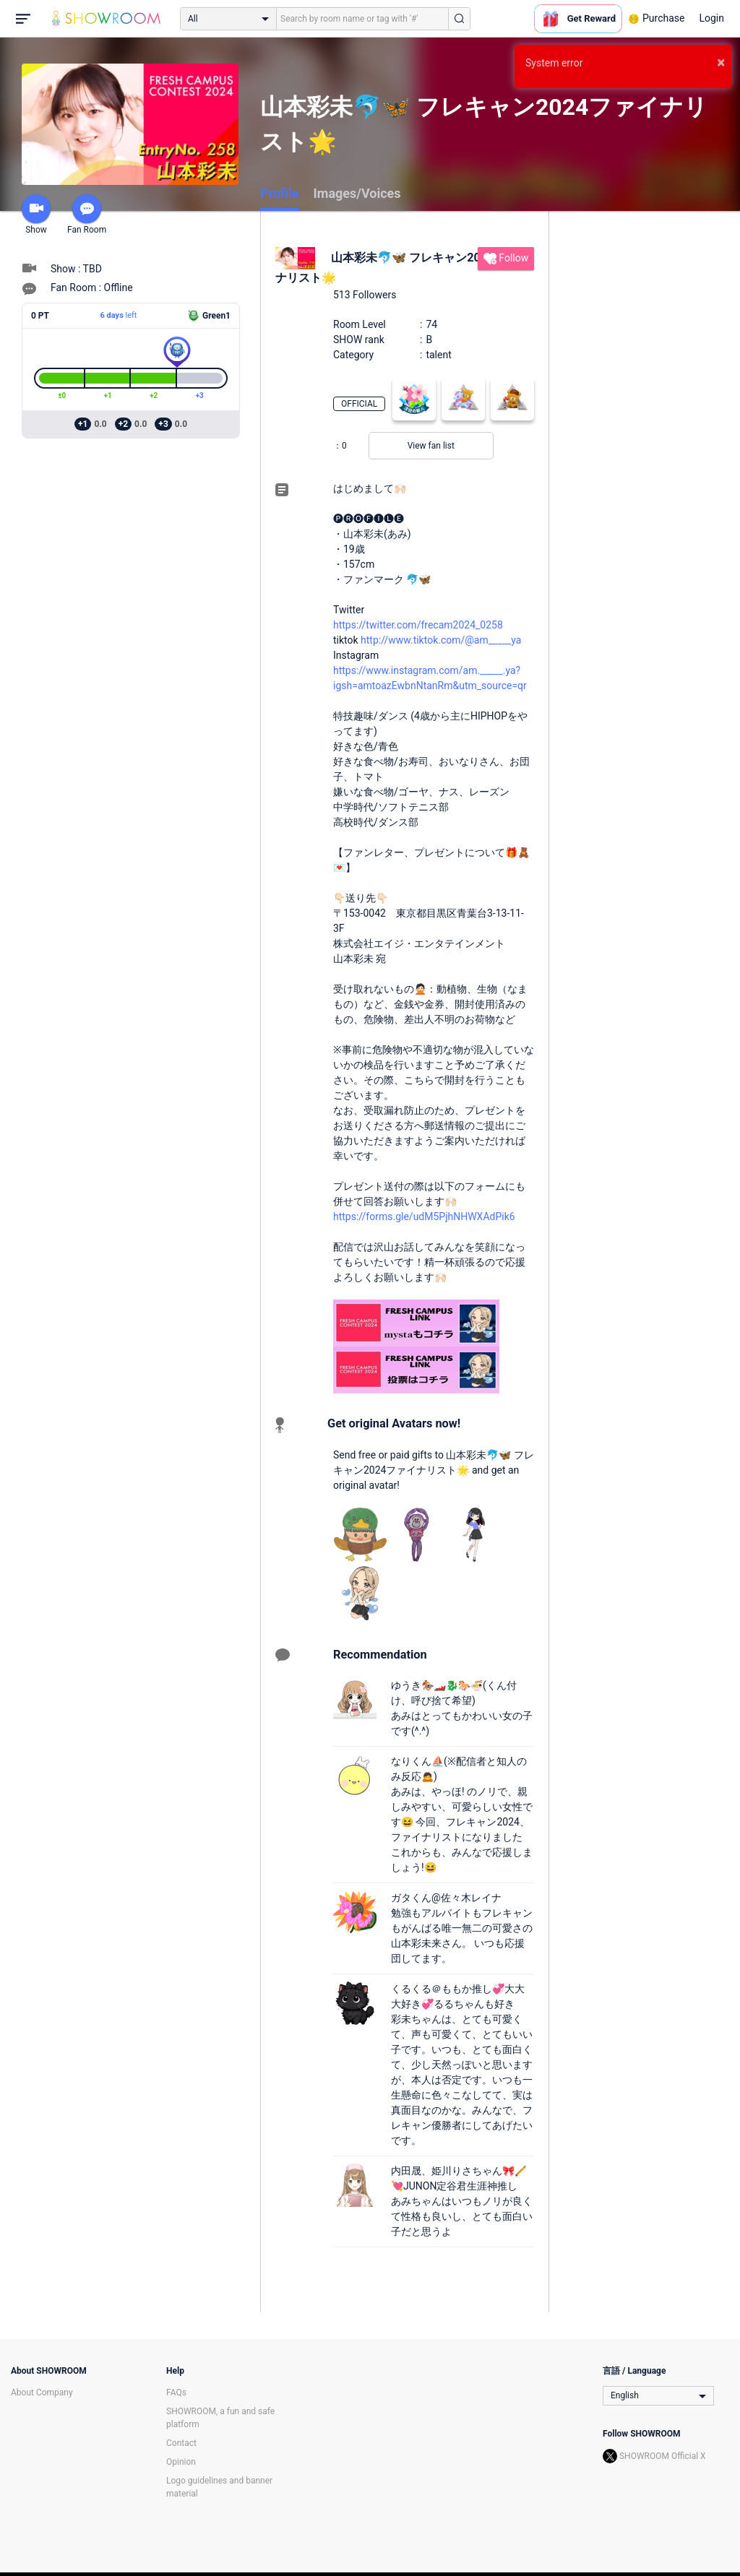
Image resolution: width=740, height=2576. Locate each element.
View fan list (431, 446)
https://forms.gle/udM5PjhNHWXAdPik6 (424, 1216)
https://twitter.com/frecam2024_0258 (418, 625)
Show (36, 214)
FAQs (176, 2392)
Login (711, 18)
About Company (42, 2392)
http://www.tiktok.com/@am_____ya (441, 640)
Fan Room (86, 214)
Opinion (181, 2462)
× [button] (721, 62)
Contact (181, 2443)
